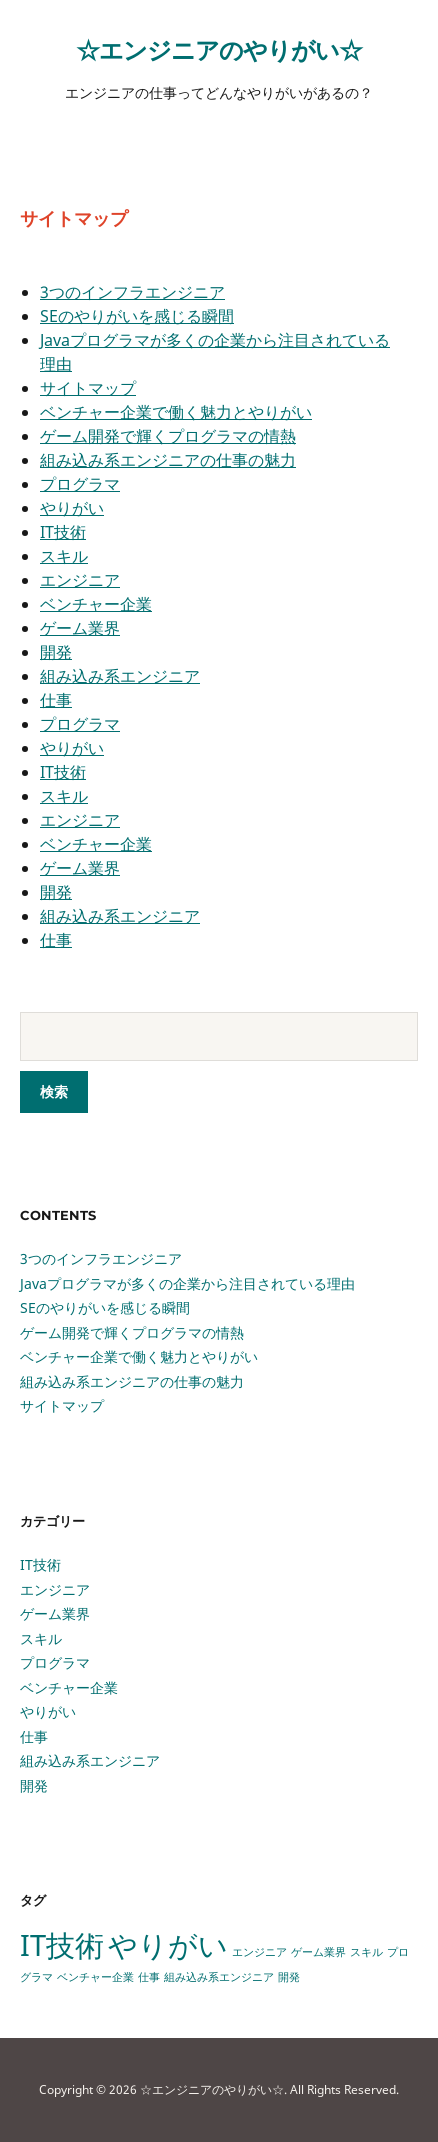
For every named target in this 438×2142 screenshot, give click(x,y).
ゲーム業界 (80, 628)
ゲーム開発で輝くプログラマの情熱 (168, 436)
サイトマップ (88, 388)
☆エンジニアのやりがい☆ (219, 49)
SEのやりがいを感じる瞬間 (137, 316)
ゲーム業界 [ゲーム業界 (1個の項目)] (318, 1952)
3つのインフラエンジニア (132, 292)
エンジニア (80, 580)
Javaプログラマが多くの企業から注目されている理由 (187, 1283)
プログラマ (80, 484)
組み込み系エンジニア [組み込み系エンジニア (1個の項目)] (219, 1977)
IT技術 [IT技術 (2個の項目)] (62, 1945)
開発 (56, 652)
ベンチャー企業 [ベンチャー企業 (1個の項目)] (95, 1977)
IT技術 (63, 532)
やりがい (72, 508)
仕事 (56, 700)
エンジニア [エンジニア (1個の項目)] (259, 1952)
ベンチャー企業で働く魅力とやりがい (176, 412)
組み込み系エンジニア (120, 676)
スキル (64, 556)
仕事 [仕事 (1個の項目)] (149, 1977)
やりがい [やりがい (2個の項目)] (168, 1945)
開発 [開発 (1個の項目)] (289, 1977)
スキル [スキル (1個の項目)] (366, 1952)
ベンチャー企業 (96, 604)
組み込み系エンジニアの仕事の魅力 (168, 460)
